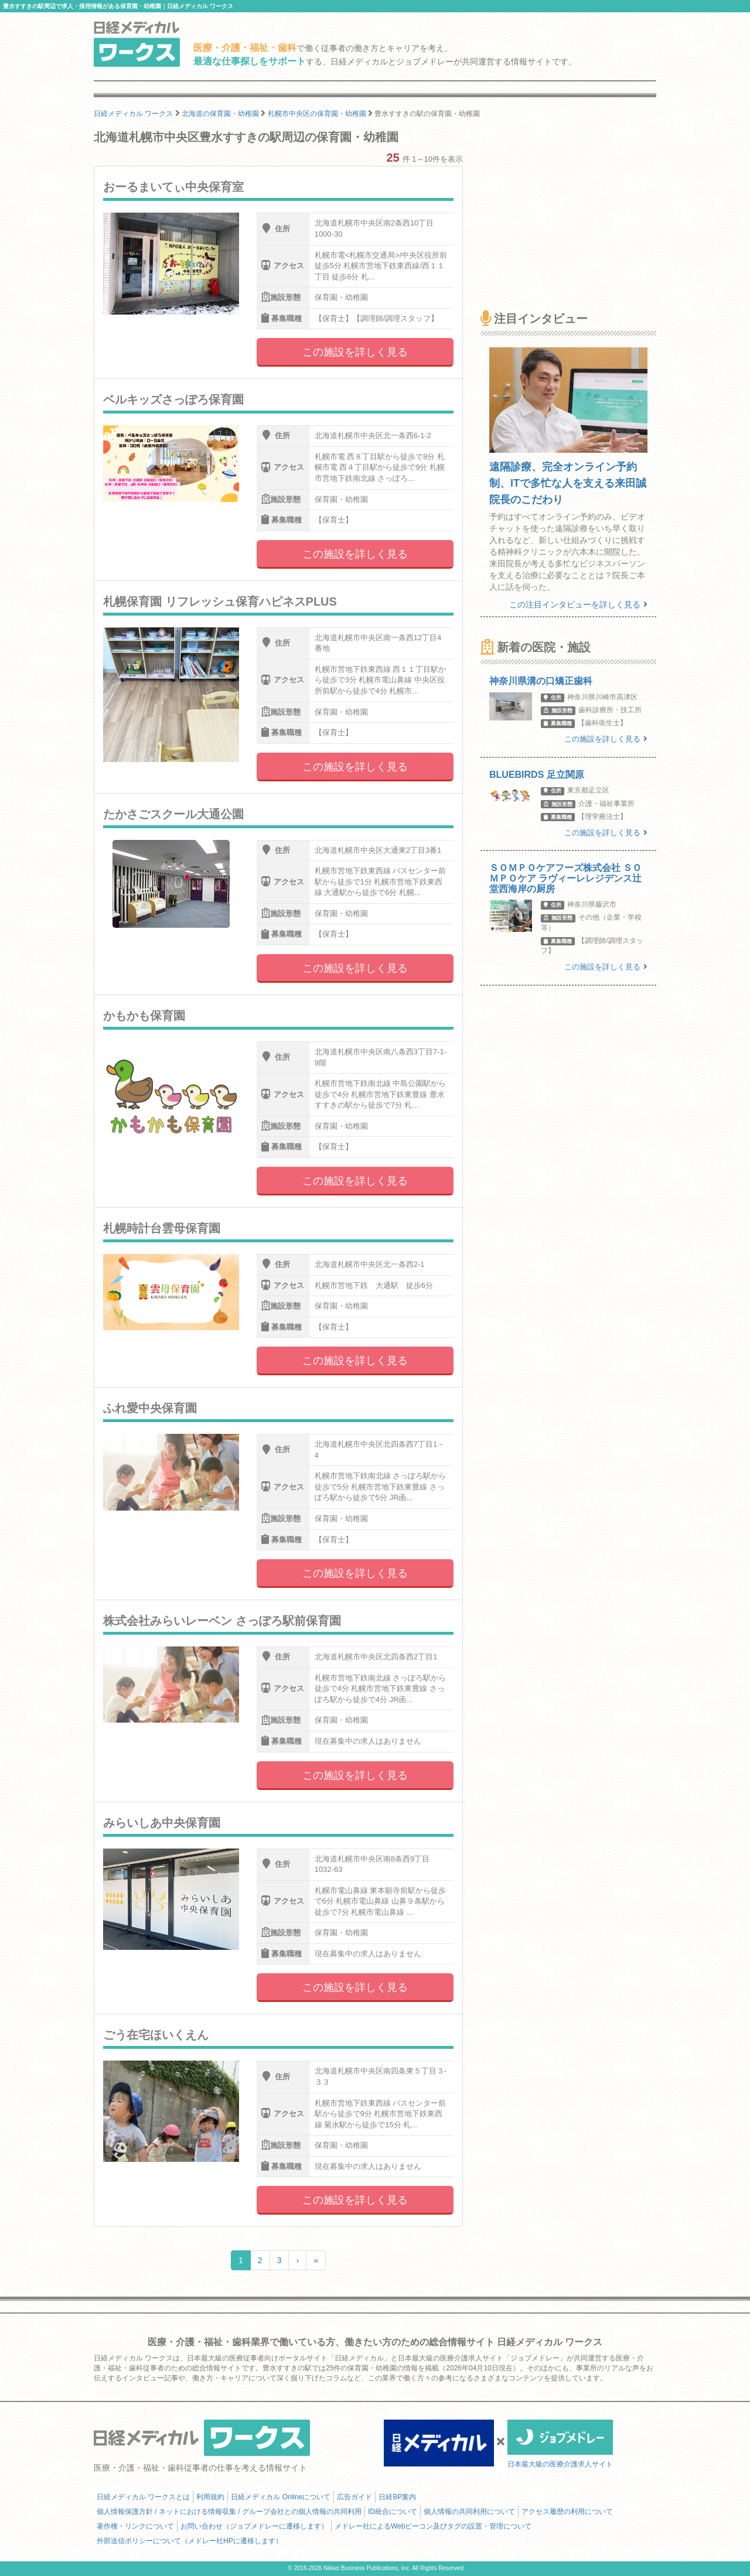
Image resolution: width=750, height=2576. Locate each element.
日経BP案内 (397, 2497)
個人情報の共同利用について (469, 2511)
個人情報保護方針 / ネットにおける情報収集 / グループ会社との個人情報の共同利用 (229, 2511)
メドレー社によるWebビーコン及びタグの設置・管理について (433, 2526)
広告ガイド (354, 2497)
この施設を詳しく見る (355, 352)
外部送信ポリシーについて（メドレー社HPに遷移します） (189, 2541)
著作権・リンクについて (135, 2526)
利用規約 (210, 2497)
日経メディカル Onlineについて (280, 2497)
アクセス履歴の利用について (567, 2511)
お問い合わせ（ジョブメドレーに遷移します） (254, 2526)
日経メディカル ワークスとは (143, 2497)
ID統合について (392, 2511)
